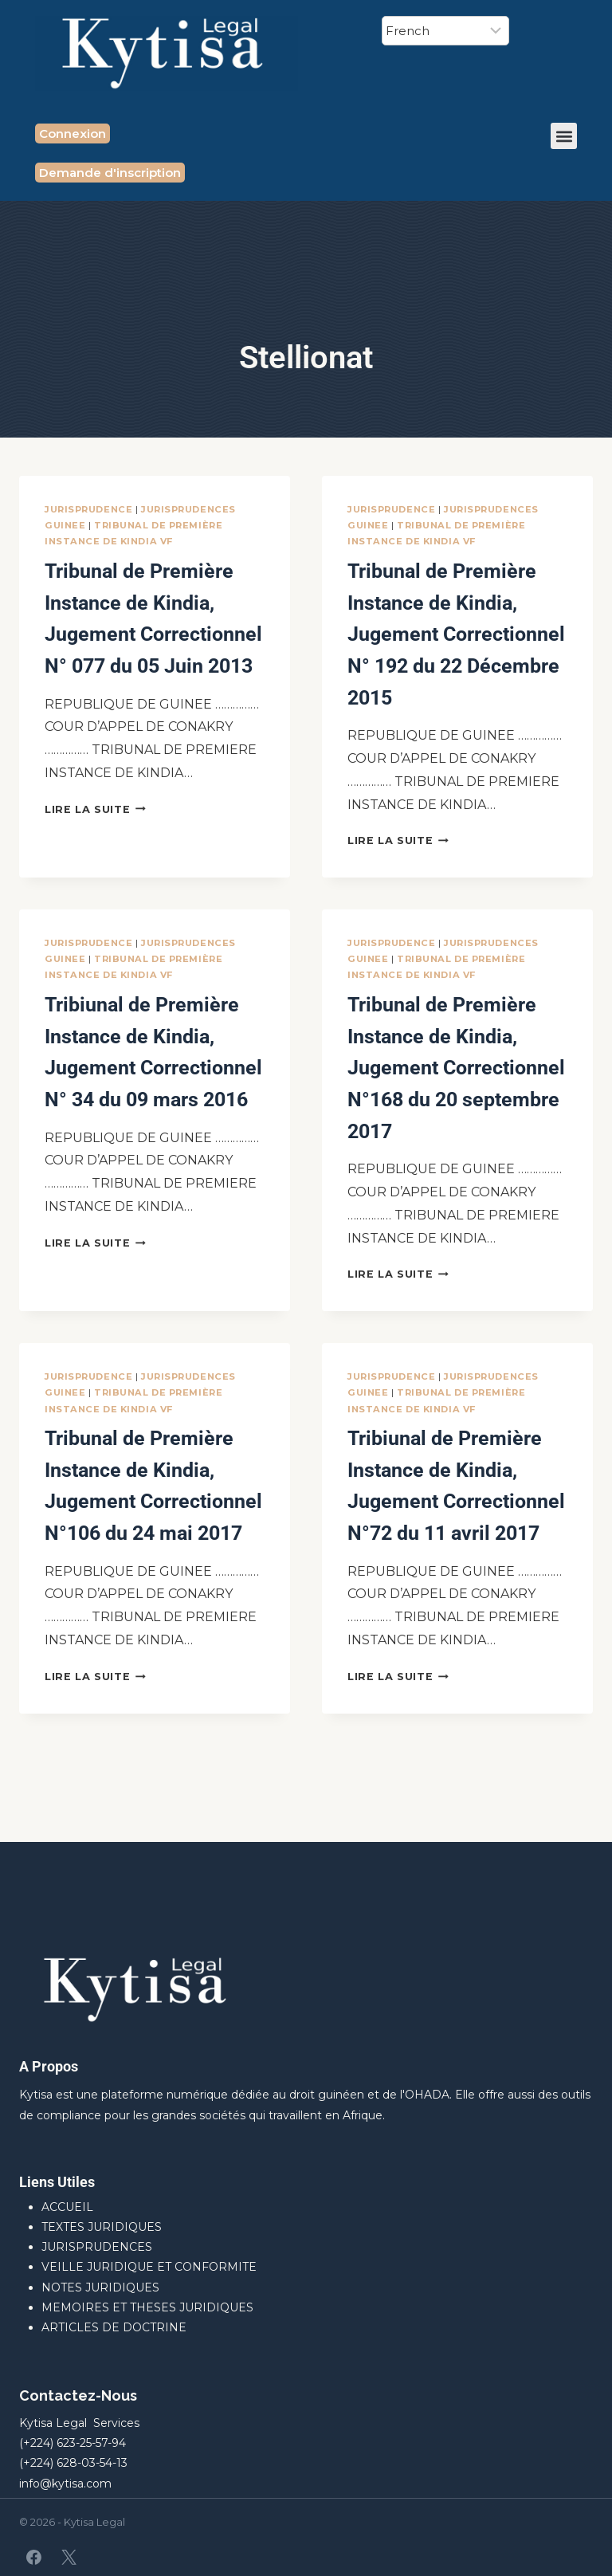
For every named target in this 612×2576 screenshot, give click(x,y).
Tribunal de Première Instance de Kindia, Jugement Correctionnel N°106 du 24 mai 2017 (154, 1559)
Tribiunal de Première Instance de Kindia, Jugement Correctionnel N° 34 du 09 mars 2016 (154, 1095)
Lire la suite (95, 840)
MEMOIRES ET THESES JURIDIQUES (147, 2307)
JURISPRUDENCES (96, 2247)
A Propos (48, 2066)
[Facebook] (34, 2557)
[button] (564, 136)
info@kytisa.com (65, 2483)
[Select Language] (445, 30)
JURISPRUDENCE (88, 509)
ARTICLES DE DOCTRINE (113, 2327)
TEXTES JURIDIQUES (101, 2227)
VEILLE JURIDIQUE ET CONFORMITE (149, 2267)
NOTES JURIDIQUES (100, 2287)
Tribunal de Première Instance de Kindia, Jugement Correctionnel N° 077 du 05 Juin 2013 (154, 632)
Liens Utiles (57, 2182)
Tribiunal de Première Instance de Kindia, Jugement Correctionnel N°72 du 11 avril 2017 (457, 1559)
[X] (68, 2557)
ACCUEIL (67, 2207)
